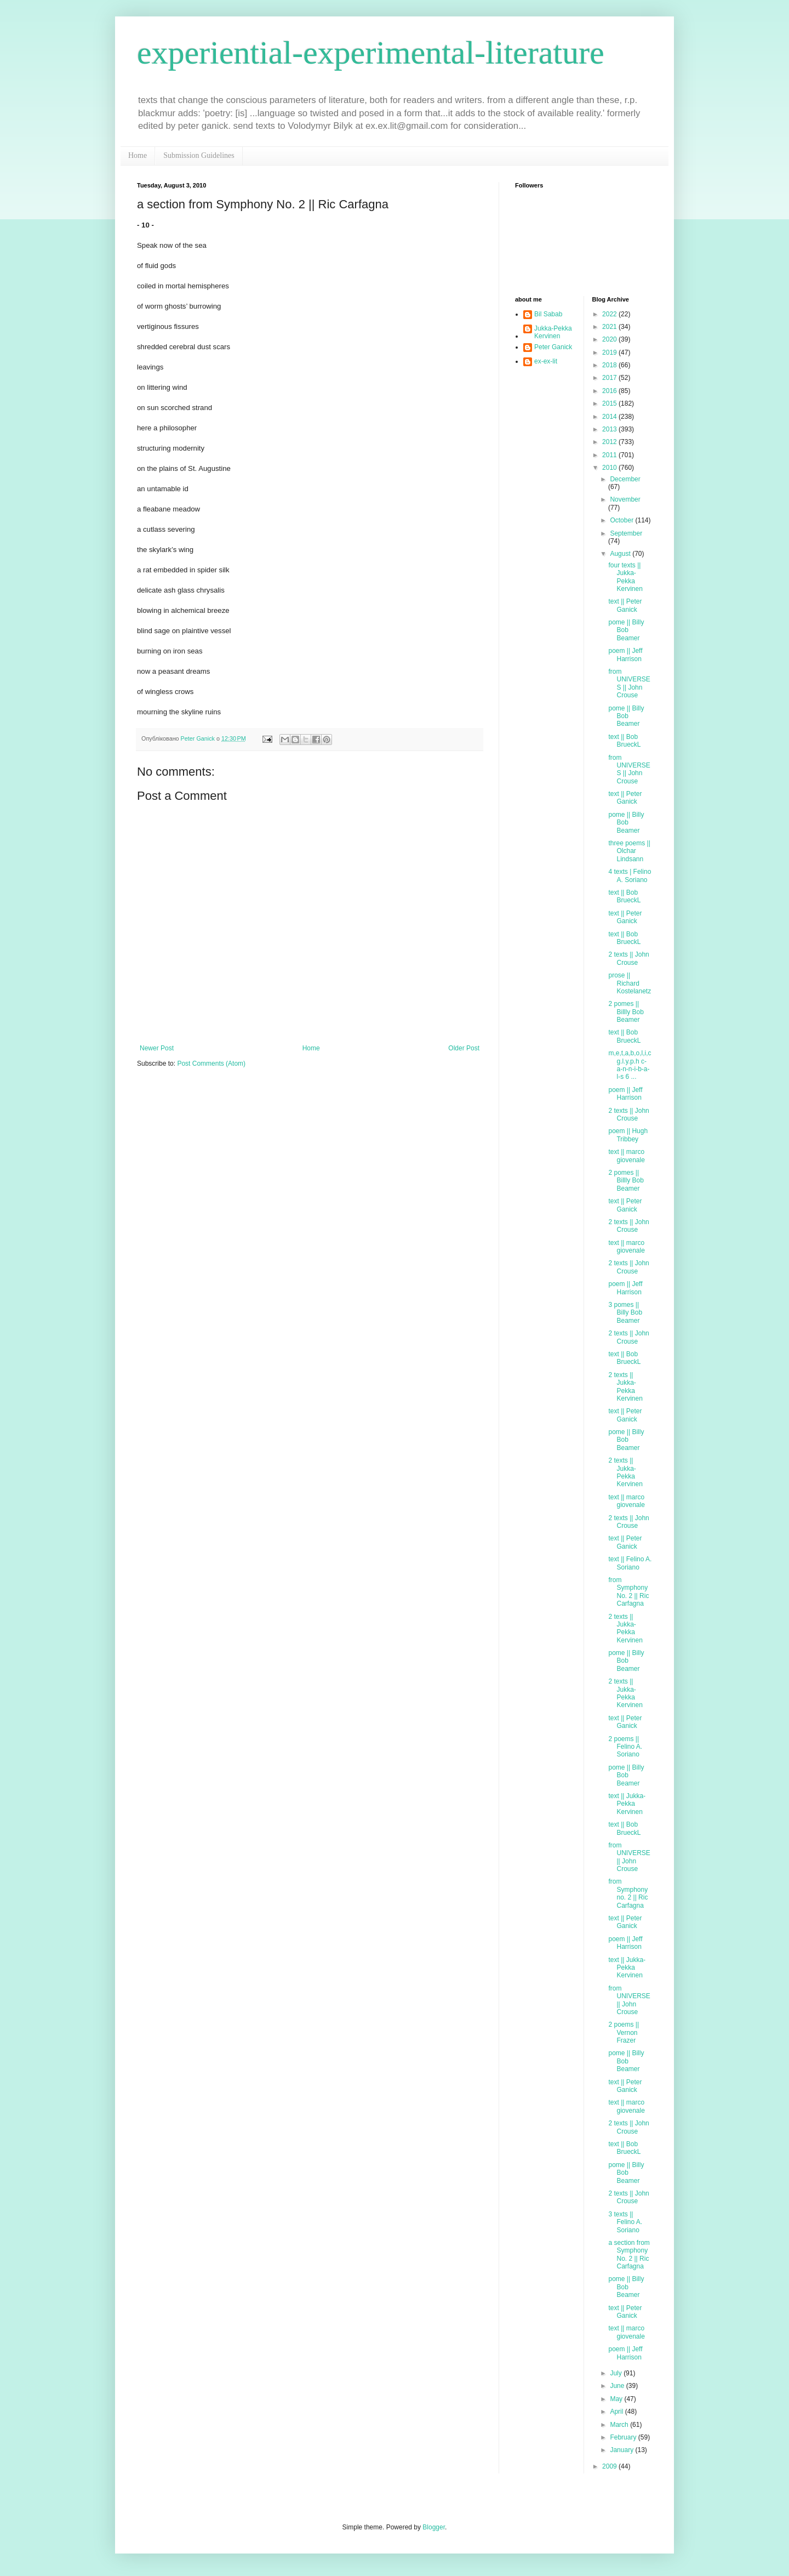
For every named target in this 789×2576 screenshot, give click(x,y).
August (621, 554)
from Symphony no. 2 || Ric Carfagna (628, 1893)
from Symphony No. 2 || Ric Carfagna (628, 1591)
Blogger (433, 2527)
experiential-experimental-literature (370, 53)
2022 (610, 314)
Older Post (463, 1048)
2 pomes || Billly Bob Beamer (625, 1011)
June (618, 2386)
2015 (610, 403)
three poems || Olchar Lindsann (629, 851)
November (625, 499)
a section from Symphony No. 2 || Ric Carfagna (628, 2254)
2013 (610, 429)
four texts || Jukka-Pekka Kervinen (625, 577)
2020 (610, 339)
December (625, 479)
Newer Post (157, 1048)
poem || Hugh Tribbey (628, 1134)
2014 (610, 416)
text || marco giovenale (626, 1155)
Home (137, 155)
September (626, 533)
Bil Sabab (548, 314)
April (617, 2411)
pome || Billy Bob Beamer (626, 630)
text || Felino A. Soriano (629, 1563)
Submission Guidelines (199, 155)
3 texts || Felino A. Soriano (625, 2222)
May (617, 2399)
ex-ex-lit (545, 361)
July (617, 2373)
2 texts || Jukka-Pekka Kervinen (625, 1386)
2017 (610, 378)
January (622, 2450)
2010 (610, 467)
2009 (610, 2466)
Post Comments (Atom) (211, 1063)
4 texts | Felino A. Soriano (629, 875)
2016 (610, 391)
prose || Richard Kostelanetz (629, 983)
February (624, 2437)
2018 (610, 365)
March (620, 2425)
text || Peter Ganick (625, 605)
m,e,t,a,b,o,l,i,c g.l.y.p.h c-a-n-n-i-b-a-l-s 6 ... (629, 1065)
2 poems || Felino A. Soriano (625, 1747)
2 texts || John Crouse (628, 958)
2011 (610, 455)
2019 (610, 352)
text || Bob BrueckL (624, 740)
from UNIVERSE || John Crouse (629, 1857)
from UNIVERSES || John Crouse (629, 683)
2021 (610, 327)
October (622, 520)
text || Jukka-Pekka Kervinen (626, 1804)
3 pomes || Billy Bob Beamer (625, 1312)
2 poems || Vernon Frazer (623, 2032)
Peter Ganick (553, 347)
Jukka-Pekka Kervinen (553, 332)
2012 (610, 442)
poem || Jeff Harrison (625, 654)
